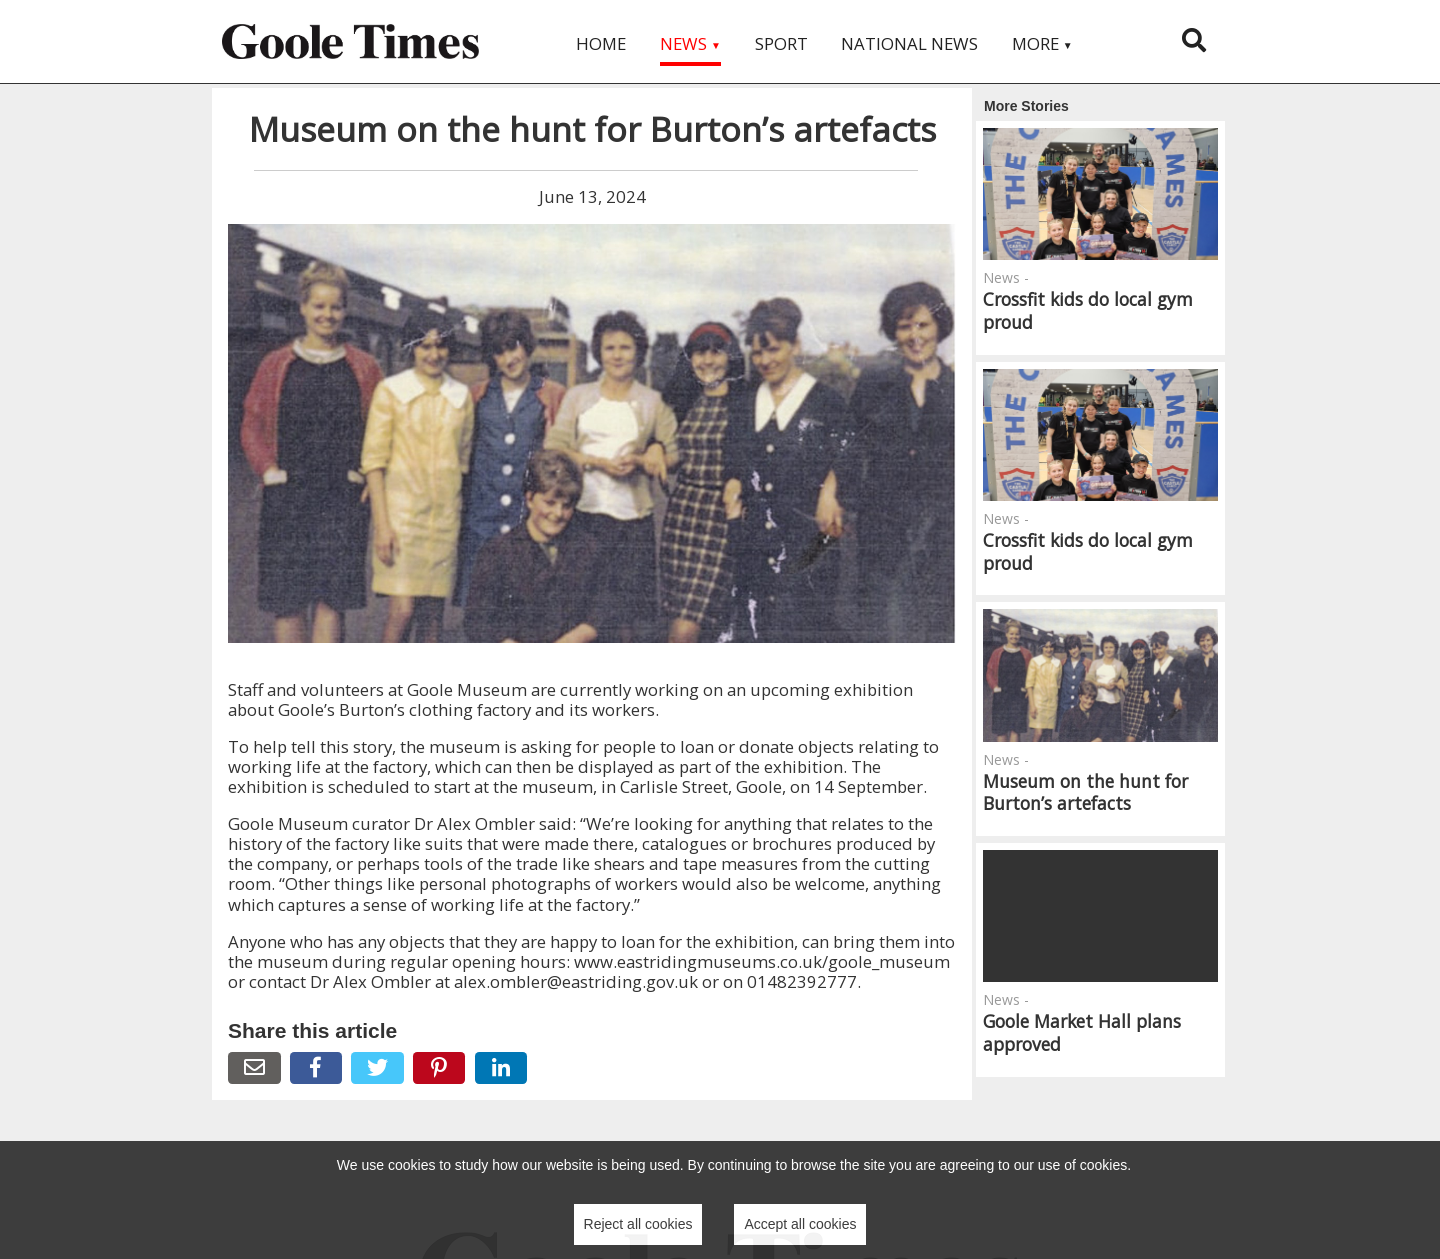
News (690, 43)
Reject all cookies (638, 1224)
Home (601, 43)
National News (909, 43)
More (1042, 43)
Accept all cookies (800, 1224)
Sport (781, 43)
